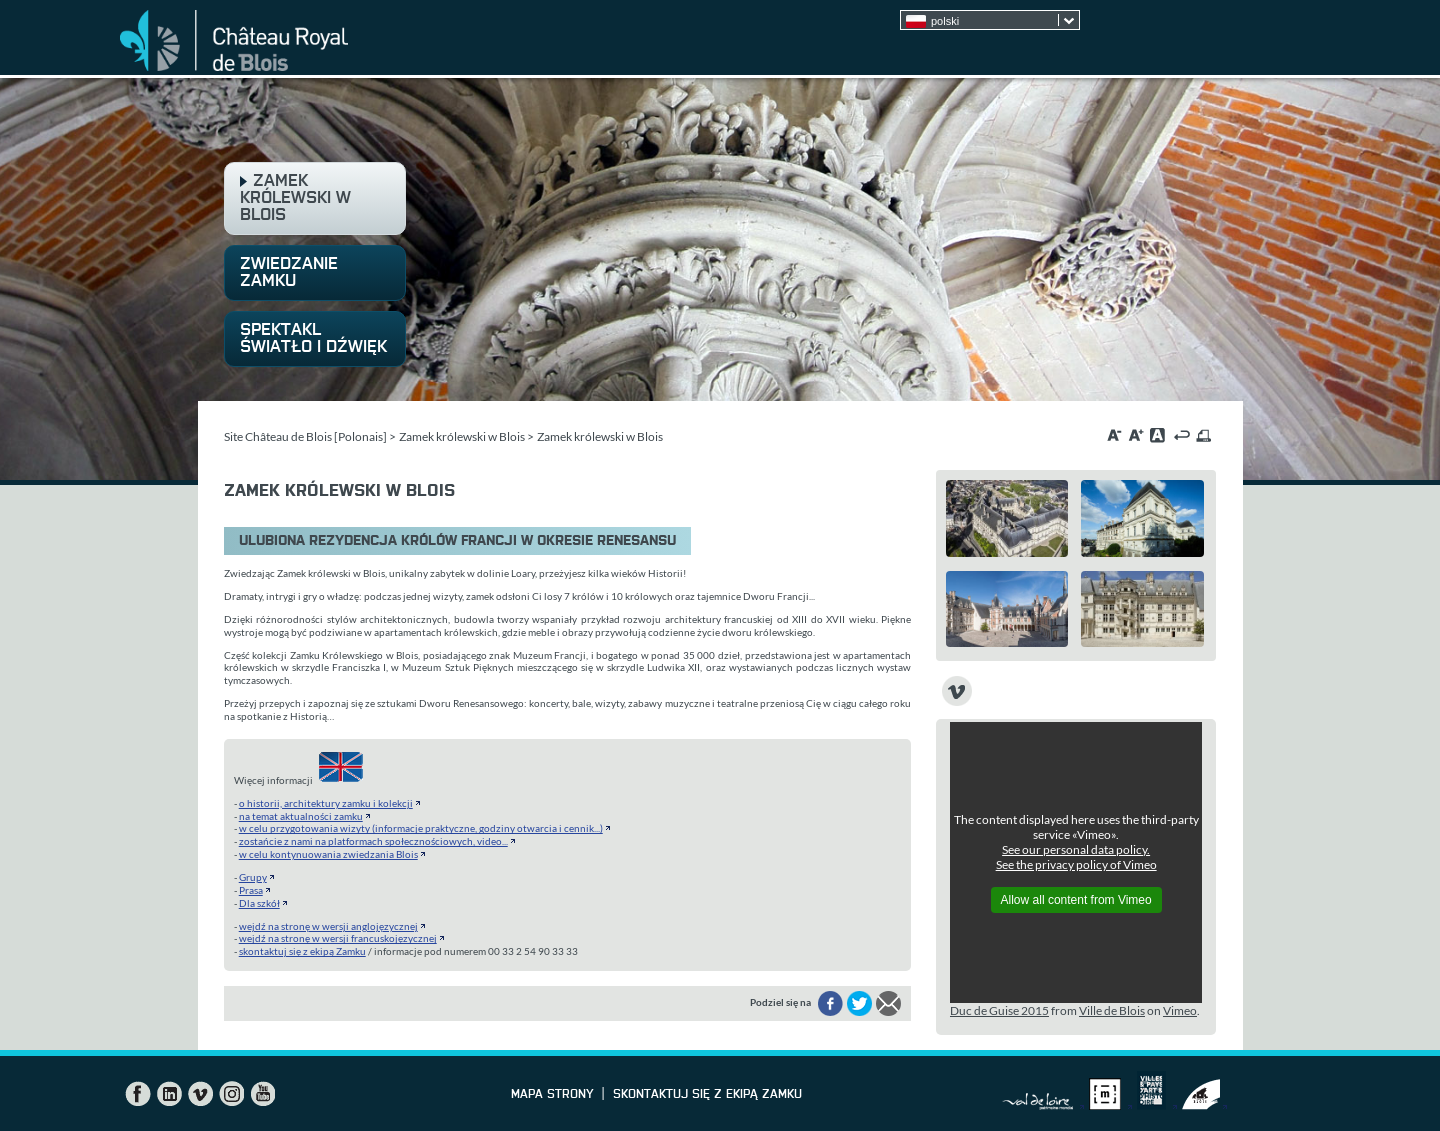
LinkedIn (169, 1094)
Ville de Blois (1112, 1010)
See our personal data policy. (1076, 849)
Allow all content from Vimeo (1076, 900)
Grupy (253, 877)
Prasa (251, 890)
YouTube (262, 1094)
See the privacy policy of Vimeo (1076, 864)
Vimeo (1180, 1010)
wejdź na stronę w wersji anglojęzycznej (328, 926)
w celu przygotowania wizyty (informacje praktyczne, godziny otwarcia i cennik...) (421, 828)
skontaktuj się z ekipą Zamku (302, 951)
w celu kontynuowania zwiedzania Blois (328, 854)
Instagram (231, 1094)
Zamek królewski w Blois (462, 436)
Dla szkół (259, 903)
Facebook (138, 1094)
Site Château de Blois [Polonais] (305, 436)
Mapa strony (552, 1095)
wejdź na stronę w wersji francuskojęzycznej (338, 938)
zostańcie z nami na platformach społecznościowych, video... (373, 841)
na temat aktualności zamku (301, 816)
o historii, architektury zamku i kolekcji (326, 803)
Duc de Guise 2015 (999, 1010)
